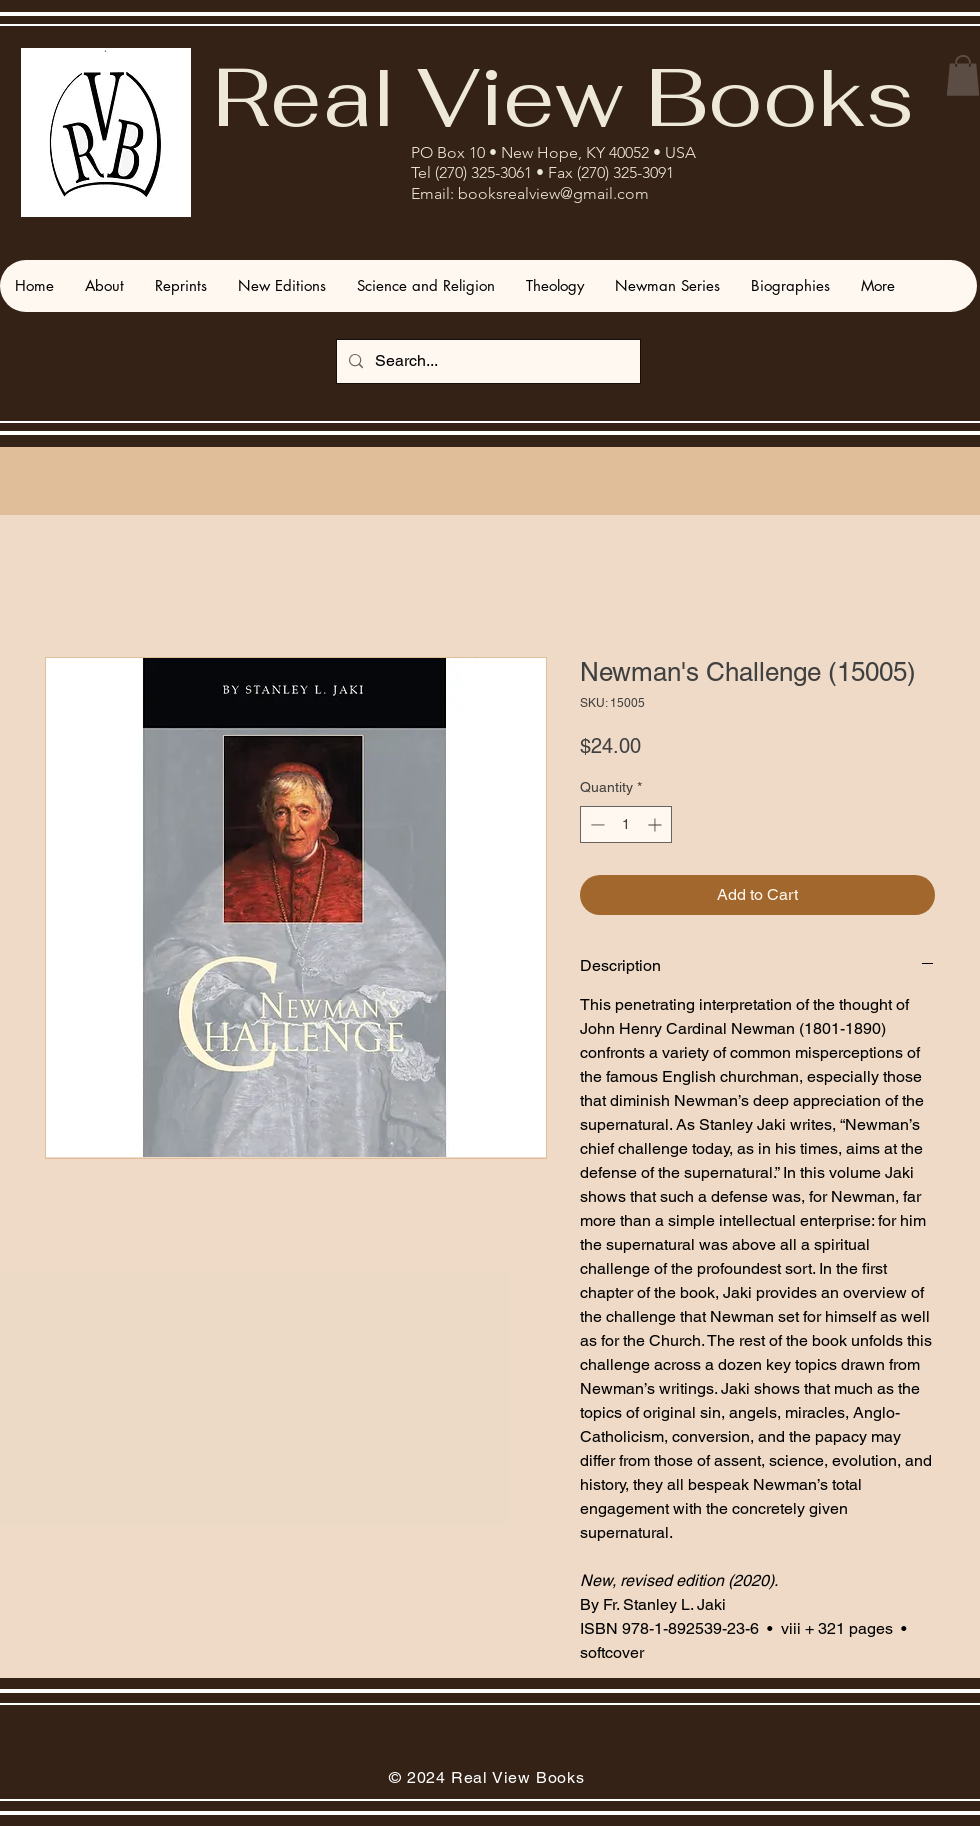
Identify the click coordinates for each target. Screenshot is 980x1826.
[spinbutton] (626, 824)
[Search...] (486, 361)
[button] (963, 75)
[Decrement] (595, 824)
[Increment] (656, 824)
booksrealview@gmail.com (553, 193)
